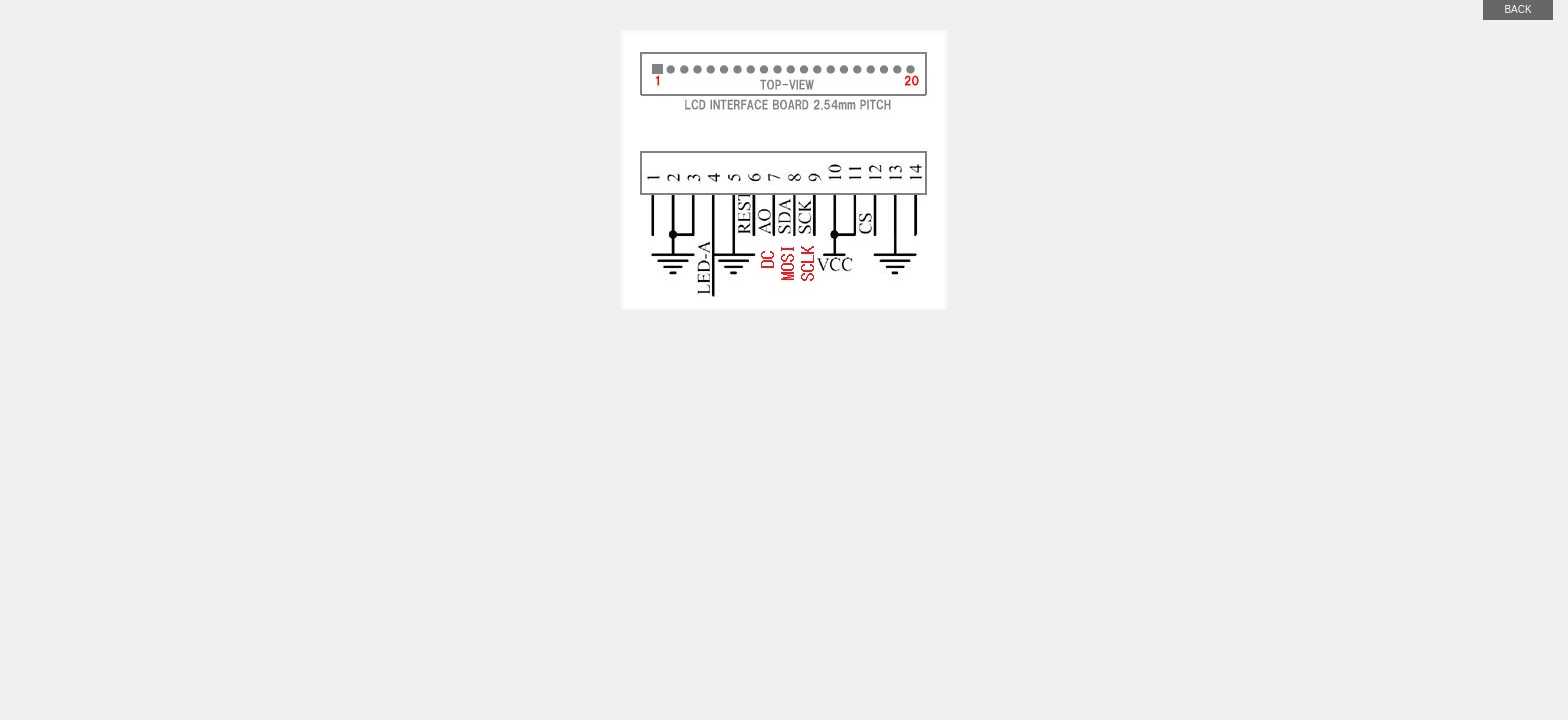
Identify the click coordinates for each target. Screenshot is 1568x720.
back (1517, 9)
